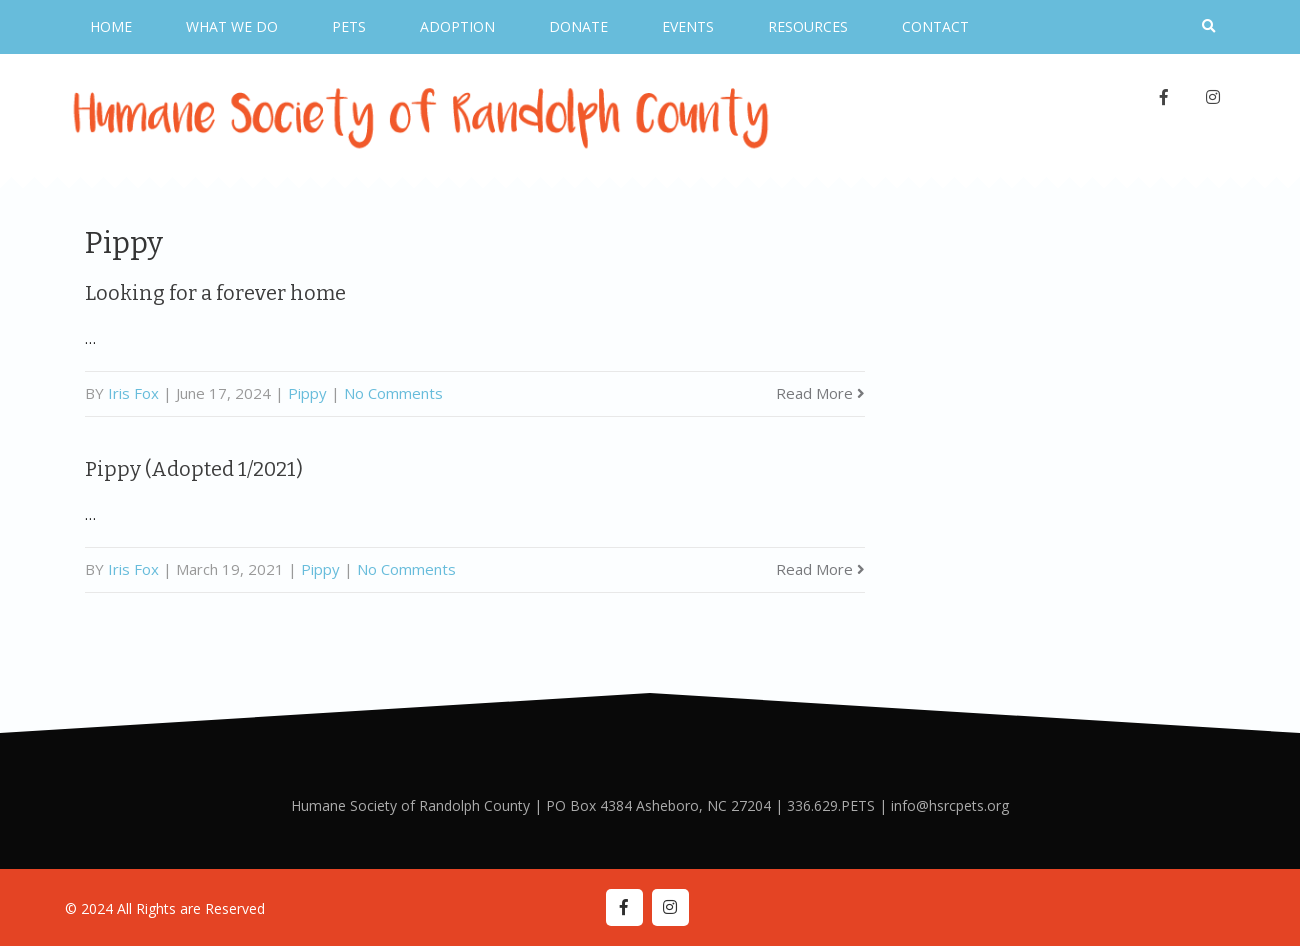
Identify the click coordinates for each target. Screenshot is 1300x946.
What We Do (232, 26)
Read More (820, 393)
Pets (349, 26)
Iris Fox (133, 393)
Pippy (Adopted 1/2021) (194, 469)
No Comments (393, 393)
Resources (808, 26)
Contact (935, 26)
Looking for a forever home (215, 293)
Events (688, 26)
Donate (578, 26)
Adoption (457, 26)
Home (111, 26)
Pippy (307, 393)
